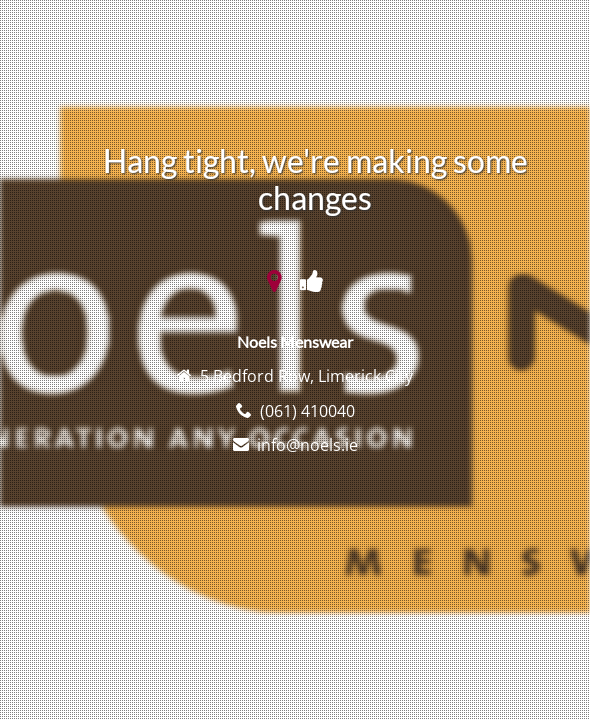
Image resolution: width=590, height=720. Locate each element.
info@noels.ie (307, 445)
